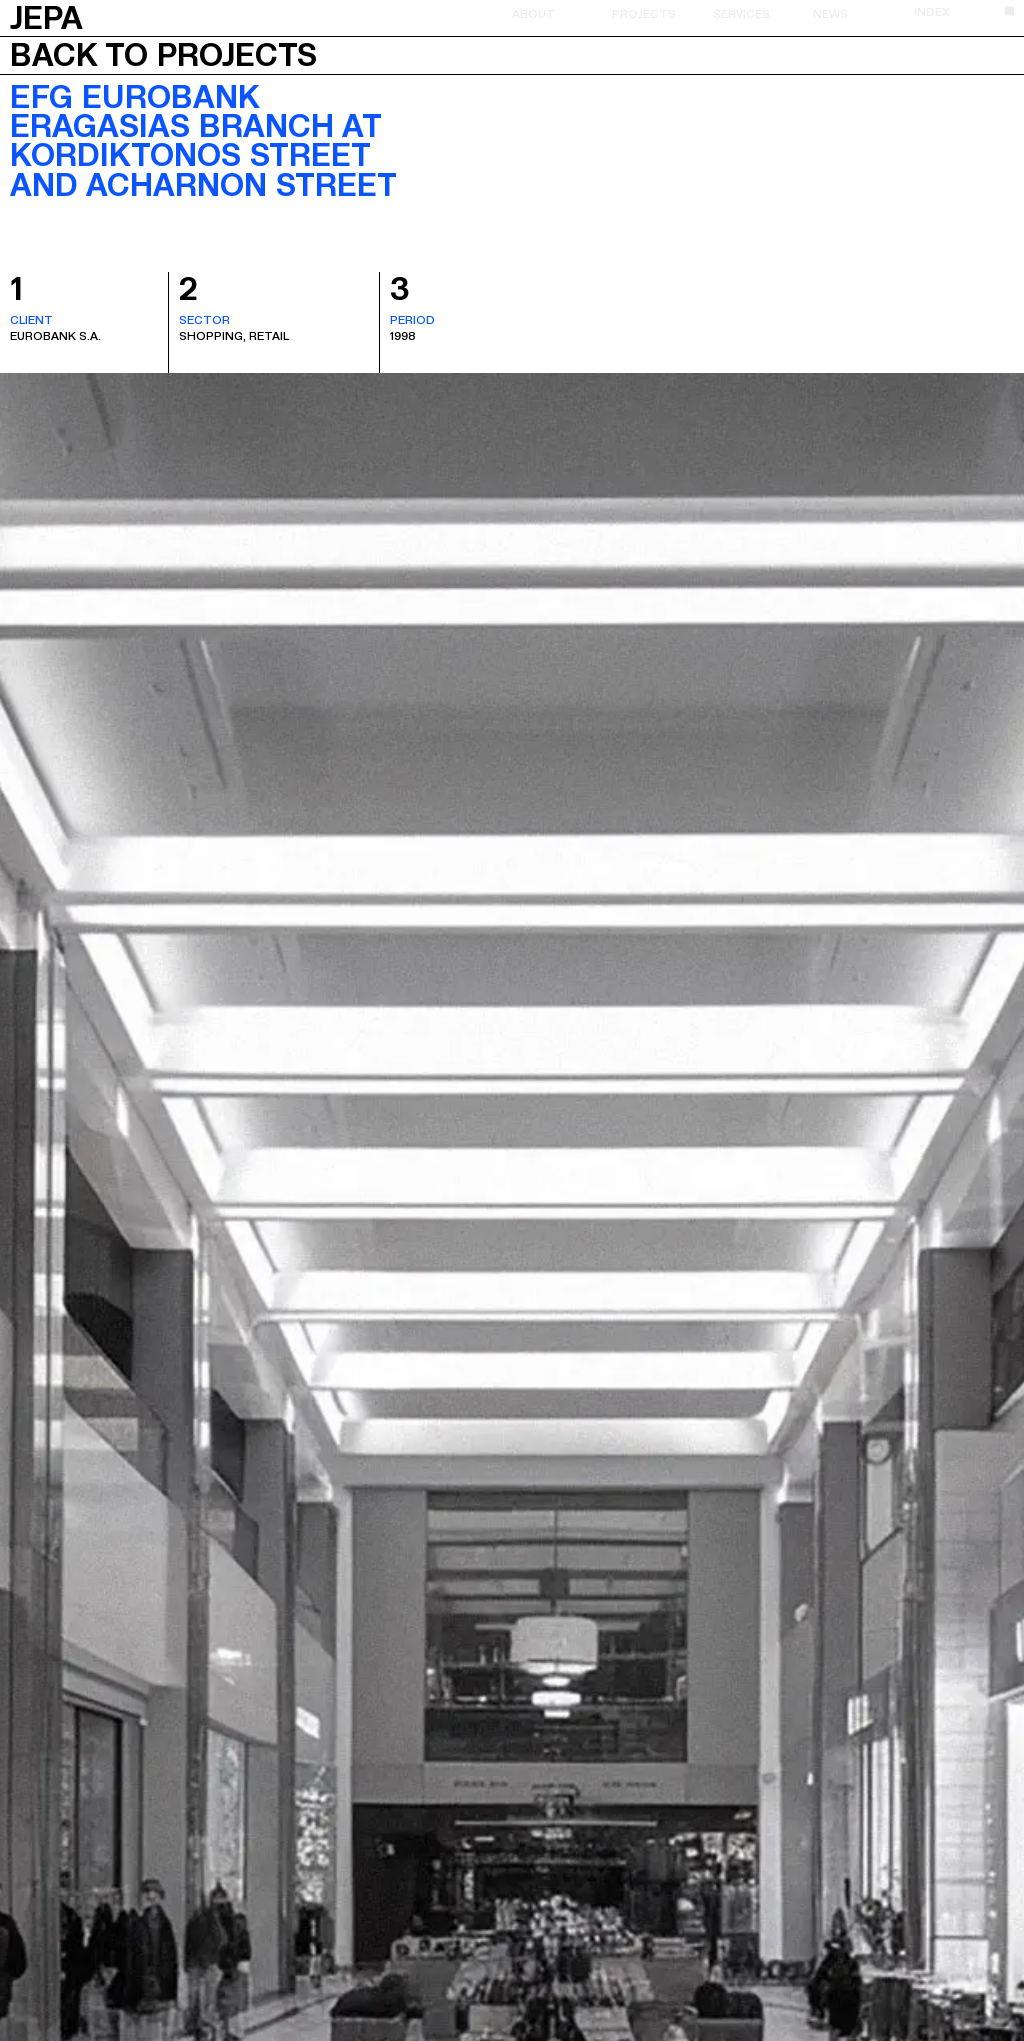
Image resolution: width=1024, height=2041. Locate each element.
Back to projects (163, 55)
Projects (644, 13)
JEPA (46, 15)
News (830, 13)
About (533, 13)
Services (741, 13)
